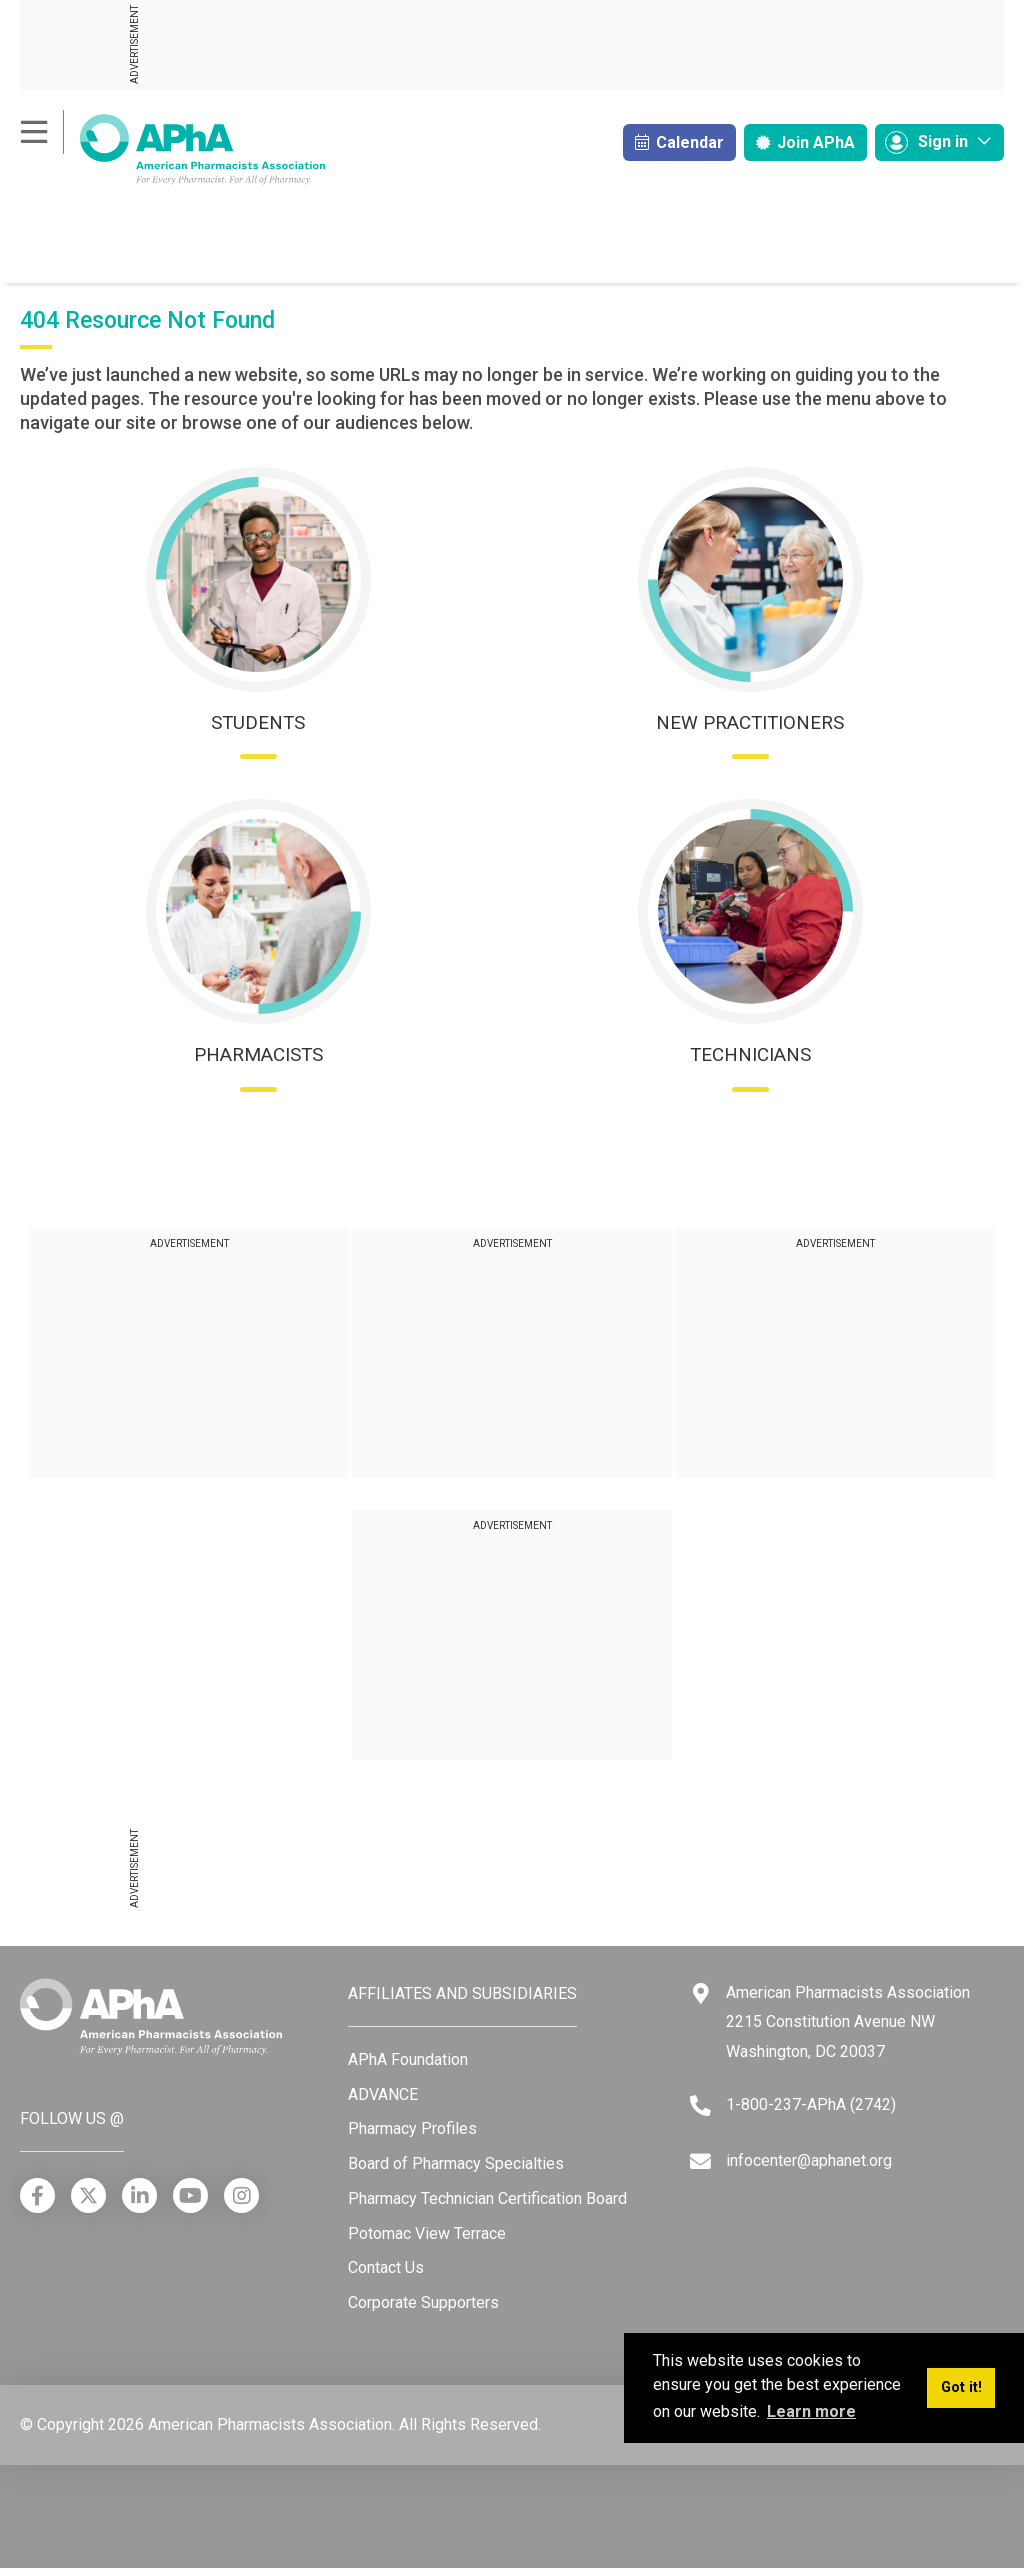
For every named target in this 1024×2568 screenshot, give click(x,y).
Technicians (750, 1054)
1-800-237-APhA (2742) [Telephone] (811, 2104)
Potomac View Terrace (427, 2233)
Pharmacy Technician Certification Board (487, 2198)
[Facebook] (37, 2195)
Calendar (679, 142)
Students (258, 722)
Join (805, 142)
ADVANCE (383, 2094)
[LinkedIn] (139, 2195)
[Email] (700, 2161)
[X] (88, 2195)
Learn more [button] (811, 2411)
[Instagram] (241, 2195)
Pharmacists (258, 1054)
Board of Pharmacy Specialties (456, 2163)
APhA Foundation (408, 2059)
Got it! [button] (961, 2387)
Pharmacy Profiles (412, 2128)
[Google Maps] (701, 1993)
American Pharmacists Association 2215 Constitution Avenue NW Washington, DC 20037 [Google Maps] (848, 2022)
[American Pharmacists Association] (172, 148)
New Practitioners (750, 722)
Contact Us (386, 2267)
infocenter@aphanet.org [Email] (809, 2160)
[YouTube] (190, 2195)
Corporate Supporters (423, 2302)
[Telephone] (700, 2105)
